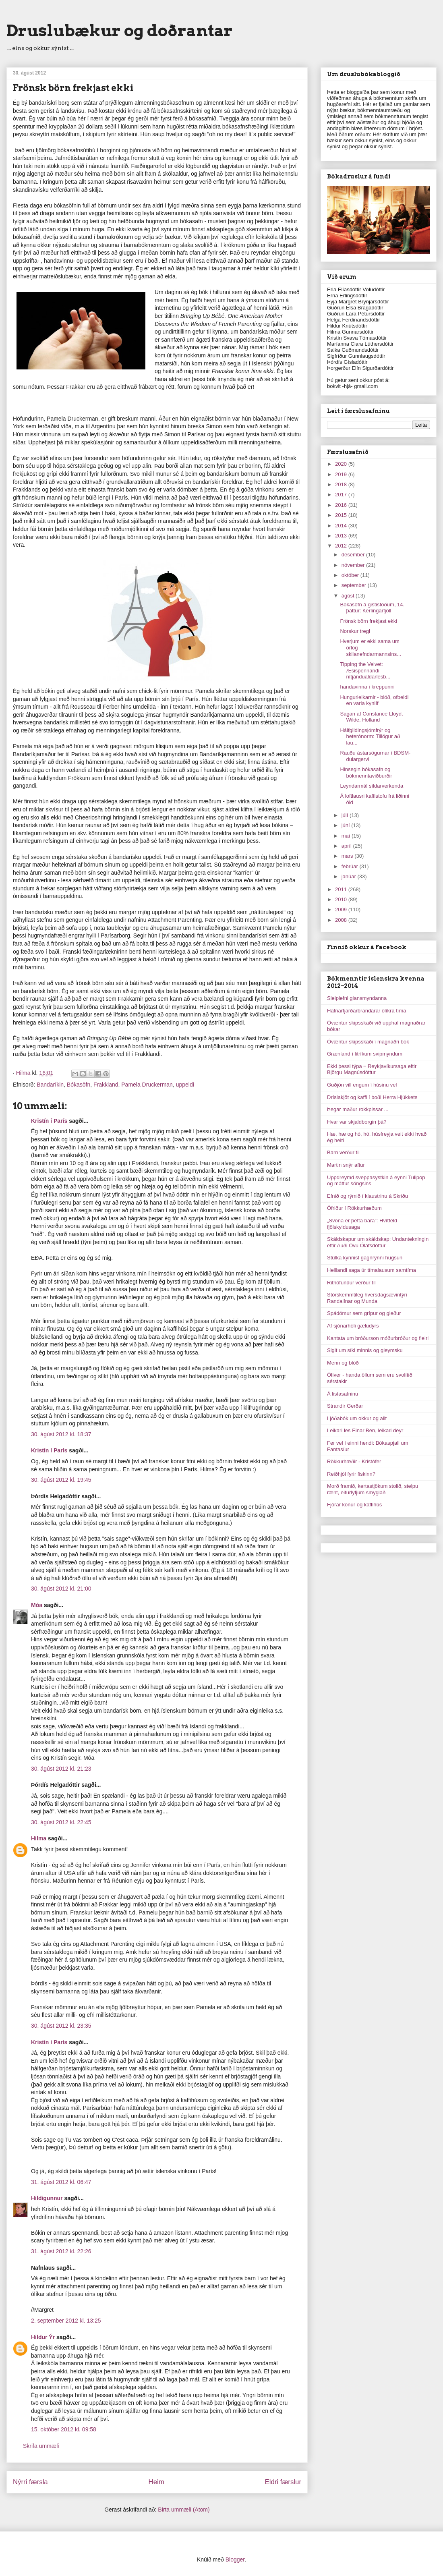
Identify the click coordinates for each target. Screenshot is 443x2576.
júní (347, 825)
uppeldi (185, 1084)
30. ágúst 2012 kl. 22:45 (61, 1822)
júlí (346, 815)
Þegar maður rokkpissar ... (357, 1109)
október (351, 575)
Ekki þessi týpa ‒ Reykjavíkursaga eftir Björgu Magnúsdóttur (371, 1069)
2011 (341, 889)
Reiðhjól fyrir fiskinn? (351, 1474)
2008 (341, 920)
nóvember (354, 565)
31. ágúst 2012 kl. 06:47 (61, 2182)
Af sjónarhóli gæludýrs (353, 1326)
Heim (156, 2482)
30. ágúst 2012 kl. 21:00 (61, 1588)
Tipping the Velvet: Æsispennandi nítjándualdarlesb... (365, 670)
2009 (341, 909)
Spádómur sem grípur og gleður (364, 1313)
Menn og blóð (343, 1363)
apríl (347, 846)
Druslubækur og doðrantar (119, 30)
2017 (341, 495)
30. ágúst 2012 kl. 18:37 (61, 1434)
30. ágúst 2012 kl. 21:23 (61, 1768)
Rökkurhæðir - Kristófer (354, 1461)
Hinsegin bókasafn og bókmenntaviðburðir (366, 772)
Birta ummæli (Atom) (183, 2509)
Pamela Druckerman (147, 1084)
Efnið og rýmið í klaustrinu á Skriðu (367, 1196)
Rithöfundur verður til (351, 1283)
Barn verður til (343, 1152)
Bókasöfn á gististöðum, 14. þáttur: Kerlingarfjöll (372, 607)
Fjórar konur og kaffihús (354, 1505)
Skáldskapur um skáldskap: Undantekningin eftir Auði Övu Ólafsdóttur (378, 1242)
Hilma (38, 1838)
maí (347, 836)
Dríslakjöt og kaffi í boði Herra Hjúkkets (372, 1097)
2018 (341, 484)
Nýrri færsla (30, 2482)
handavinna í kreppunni (367, 687)
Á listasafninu (342, 1394)
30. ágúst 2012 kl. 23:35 (61, 2025)
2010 (341, 899)
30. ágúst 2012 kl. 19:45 (61, 1480)
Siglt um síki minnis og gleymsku (365, 1350)
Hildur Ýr (43, 2337)
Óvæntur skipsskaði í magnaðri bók (368, 1042)
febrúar (351, 866)
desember (354, 555)
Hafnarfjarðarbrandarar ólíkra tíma (366, 1011)
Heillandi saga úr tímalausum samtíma (371, 1270)
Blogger (235, 2559)
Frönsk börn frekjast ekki (368, 621)
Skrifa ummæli (41, 2446)
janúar (350, 876)
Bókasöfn (78, 1084)
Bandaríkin (50, 1084)
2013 (341, 536)
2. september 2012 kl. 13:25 (66, 2320)
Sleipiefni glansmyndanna (357, 998)
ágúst (349, 596)
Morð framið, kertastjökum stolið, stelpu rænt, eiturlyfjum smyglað (372, 1489)
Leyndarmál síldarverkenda (371, 786)
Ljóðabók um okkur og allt (357, 1418)
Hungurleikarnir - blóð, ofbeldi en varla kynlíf (374, 700)
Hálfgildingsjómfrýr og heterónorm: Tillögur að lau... (370, 736)
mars (348, 856)
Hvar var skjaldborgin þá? (356, 1122)
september (355, 585)
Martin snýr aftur (346, 1165)
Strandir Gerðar (345, 1406)
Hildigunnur (47, 2198)
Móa (36, 1605)
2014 (341, 526)
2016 (341, 505)
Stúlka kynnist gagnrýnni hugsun (364, 1258)
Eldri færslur (283, 2482)
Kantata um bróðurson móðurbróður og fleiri (378, 1338)
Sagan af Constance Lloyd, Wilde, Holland (371, 717)
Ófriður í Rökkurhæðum (354, 1208)
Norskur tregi (355, 631)
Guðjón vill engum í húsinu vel (362, 1085)
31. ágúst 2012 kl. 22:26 (61, 2251)
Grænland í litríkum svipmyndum (364, 1054)
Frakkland (105, 1084)
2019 (341, 474)
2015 (341, 515)
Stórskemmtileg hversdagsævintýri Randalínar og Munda (367, 1298)
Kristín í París (49, 1121)
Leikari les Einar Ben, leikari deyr (365, 1430)
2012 (341, 546)
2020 (341, 464)
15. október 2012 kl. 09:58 (63, 2429)
